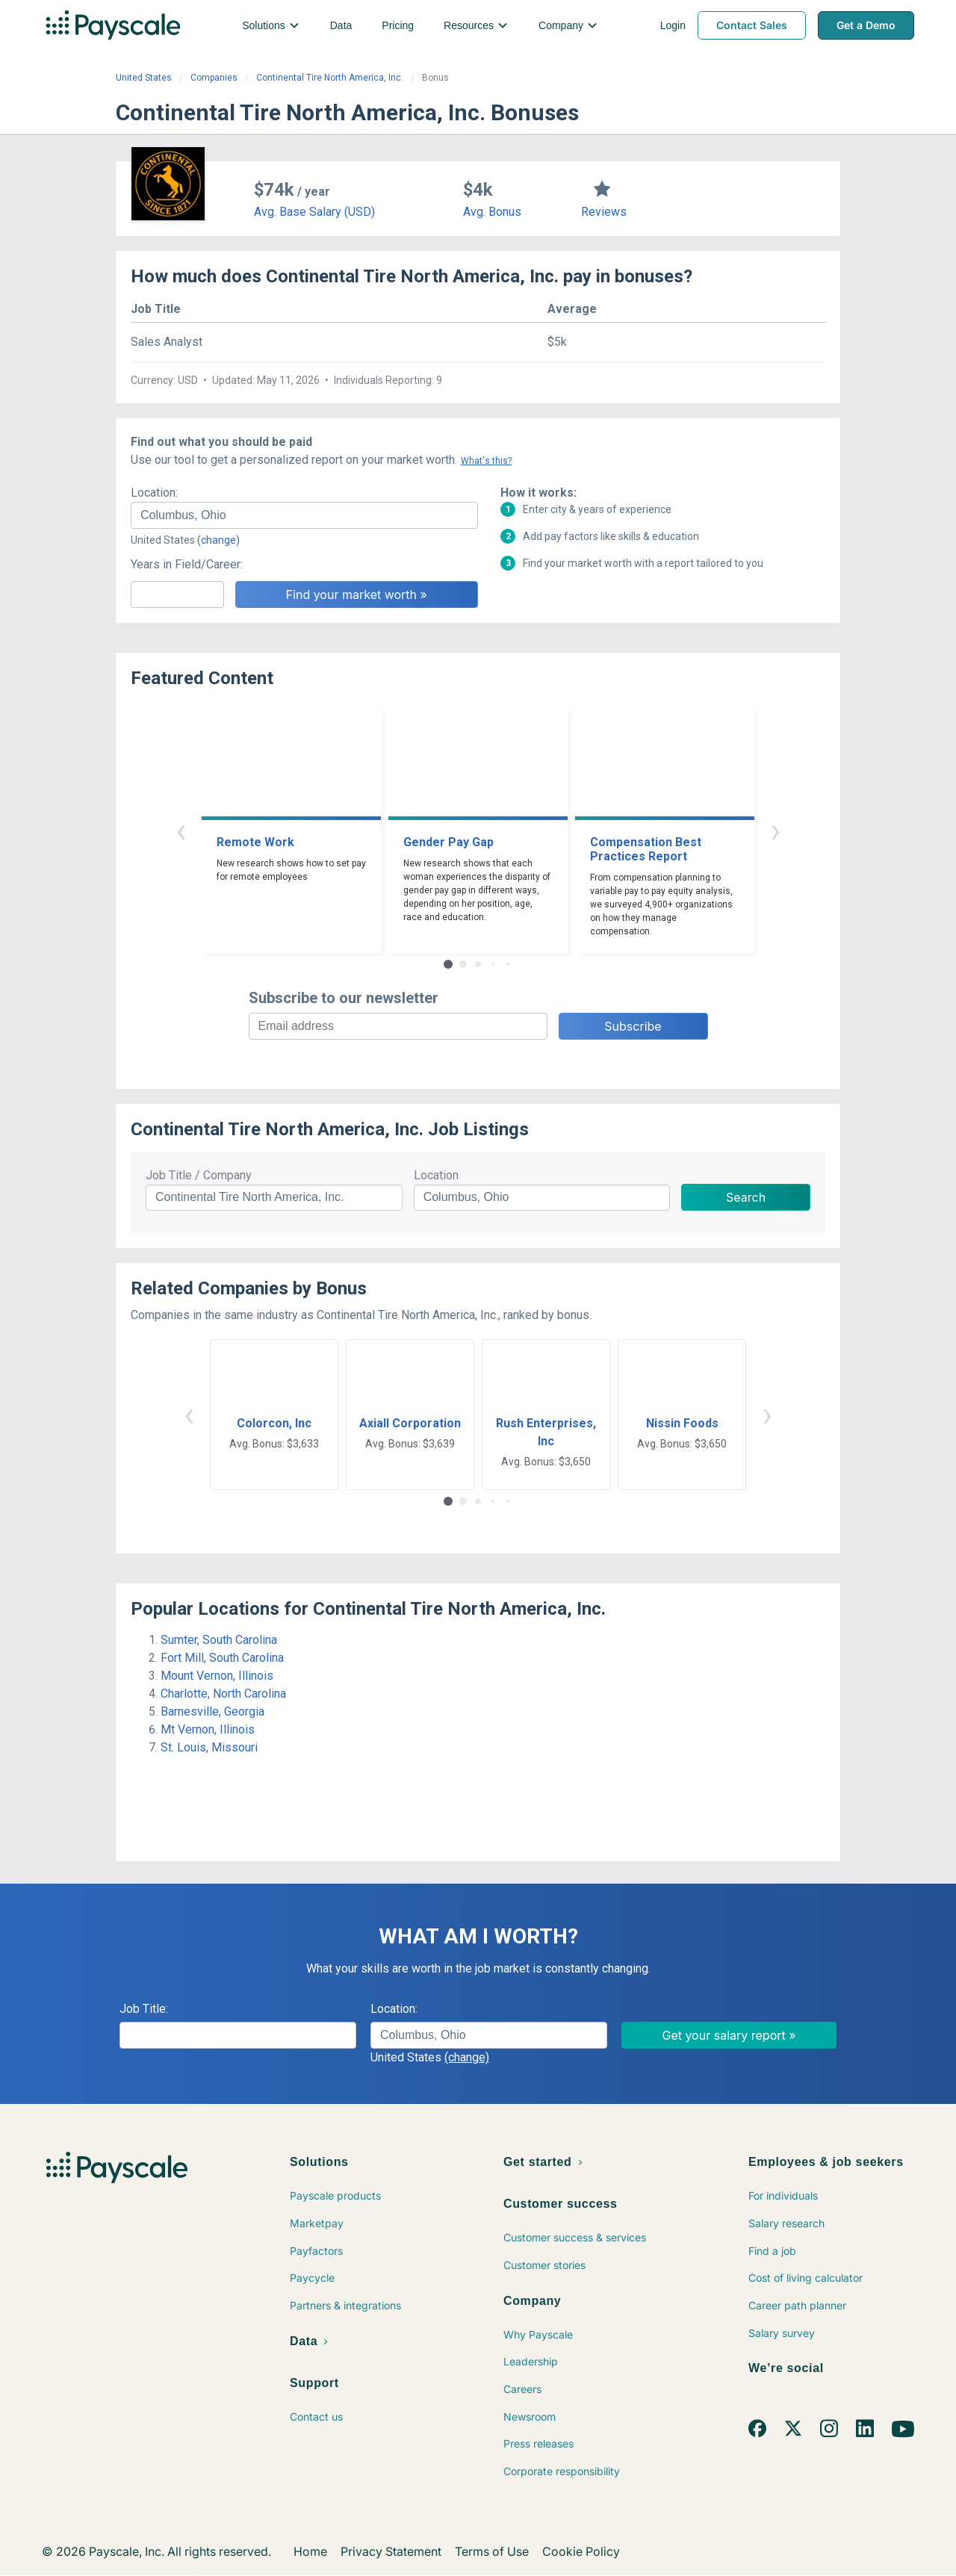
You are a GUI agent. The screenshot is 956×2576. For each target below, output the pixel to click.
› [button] (775, 830)
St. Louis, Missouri (209, 1747)
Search (746, 1197)
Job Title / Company (199, 1175)
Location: (154, 492)
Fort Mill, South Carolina (222, 1658)
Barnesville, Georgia (212, 1711)
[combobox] (304, 515)
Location (436, 1175)
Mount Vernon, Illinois (217, 1676)
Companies (214, 77)
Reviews (604, 212)
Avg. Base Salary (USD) (314, 212)
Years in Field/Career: (187, 564)
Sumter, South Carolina (219, 1640)
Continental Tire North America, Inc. (329, 77)
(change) (218, 540)
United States (144, 77)
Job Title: (144, 2009)
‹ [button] (181, 830)
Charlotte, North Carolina (223, 1693)
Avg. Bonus (492, 212)
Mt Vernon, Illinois (208, 1729)
